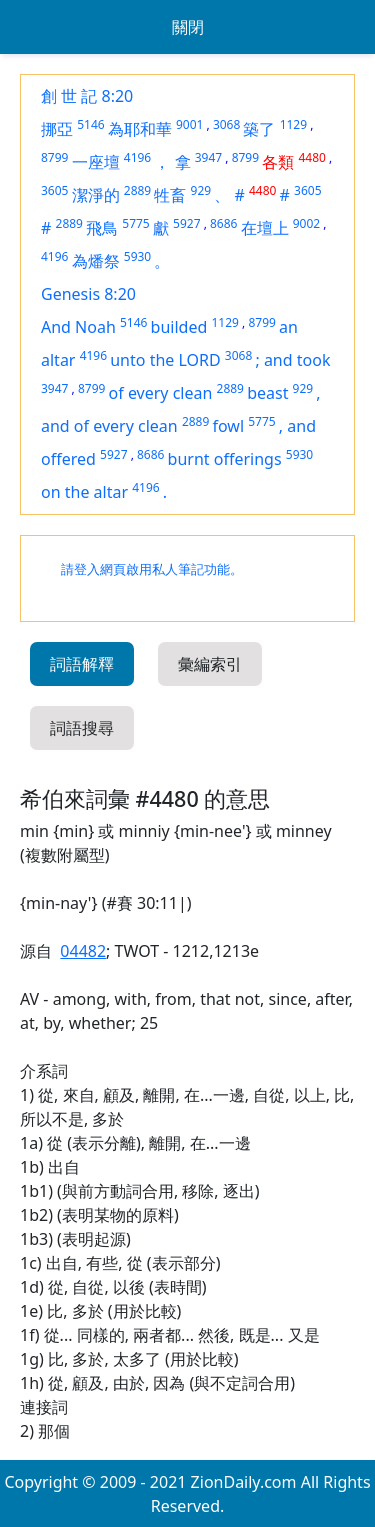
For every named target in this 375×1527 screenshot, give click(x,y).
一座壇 (96, 162)
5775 (135, 223)
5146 (90, 124)
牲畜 (170, 195)
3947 (208, 157)
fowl (228, 426)
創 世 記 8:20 (87, 96)
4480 (311, 157)
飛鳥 (102, 228)
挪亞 (57, 129)
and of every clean (109, 426)
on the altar (84, 492)
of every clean (161, 393)
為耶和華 (140, 129)
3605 (54, 190)
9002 (306, 223)
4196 (137, 157)
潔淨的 (96, 195)
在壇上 (265, 228)
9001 (189, 124)
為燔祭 (96, 261)
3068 (226, 124)
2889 (137, 190)
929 (201, 190)
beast (267, 393)
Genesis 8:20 (88, 294)
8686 (223, 223)
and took (297, 360)
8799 (54, 157)
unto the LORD (165, 360)
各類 (278, 162)
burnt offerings (225, 459)
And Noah (78, 327)
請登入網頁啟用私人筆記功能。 (152, 569)
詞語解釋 (82, 664)
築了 (259, 129)
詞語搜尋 (82, 728)
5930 (137, 256)
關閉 (188, 27)
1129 (293, 124)
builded (179, 327)
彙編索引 (210, 664)
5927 (186, 223)
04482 (83, 951)
